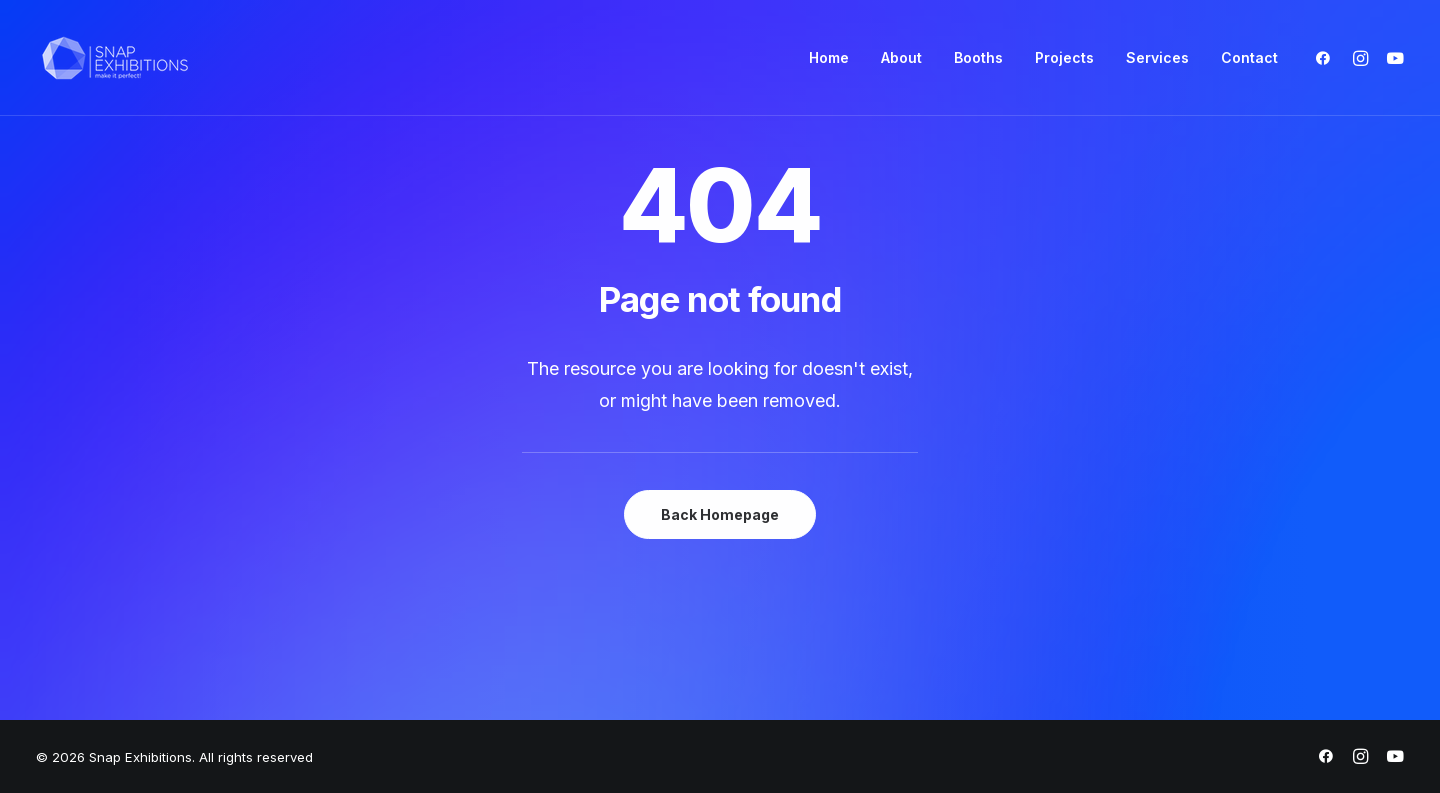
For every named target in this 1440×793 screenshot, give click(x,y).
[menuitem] (829, 58)
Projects (1064, 57)
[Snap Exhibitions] (115, 58)
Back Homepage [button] (720, 514)
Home (829, 57)
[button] (1327, 58)
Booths (978, 57)
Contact (1249, 57)
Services (1157, 57)
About (901, 57)
